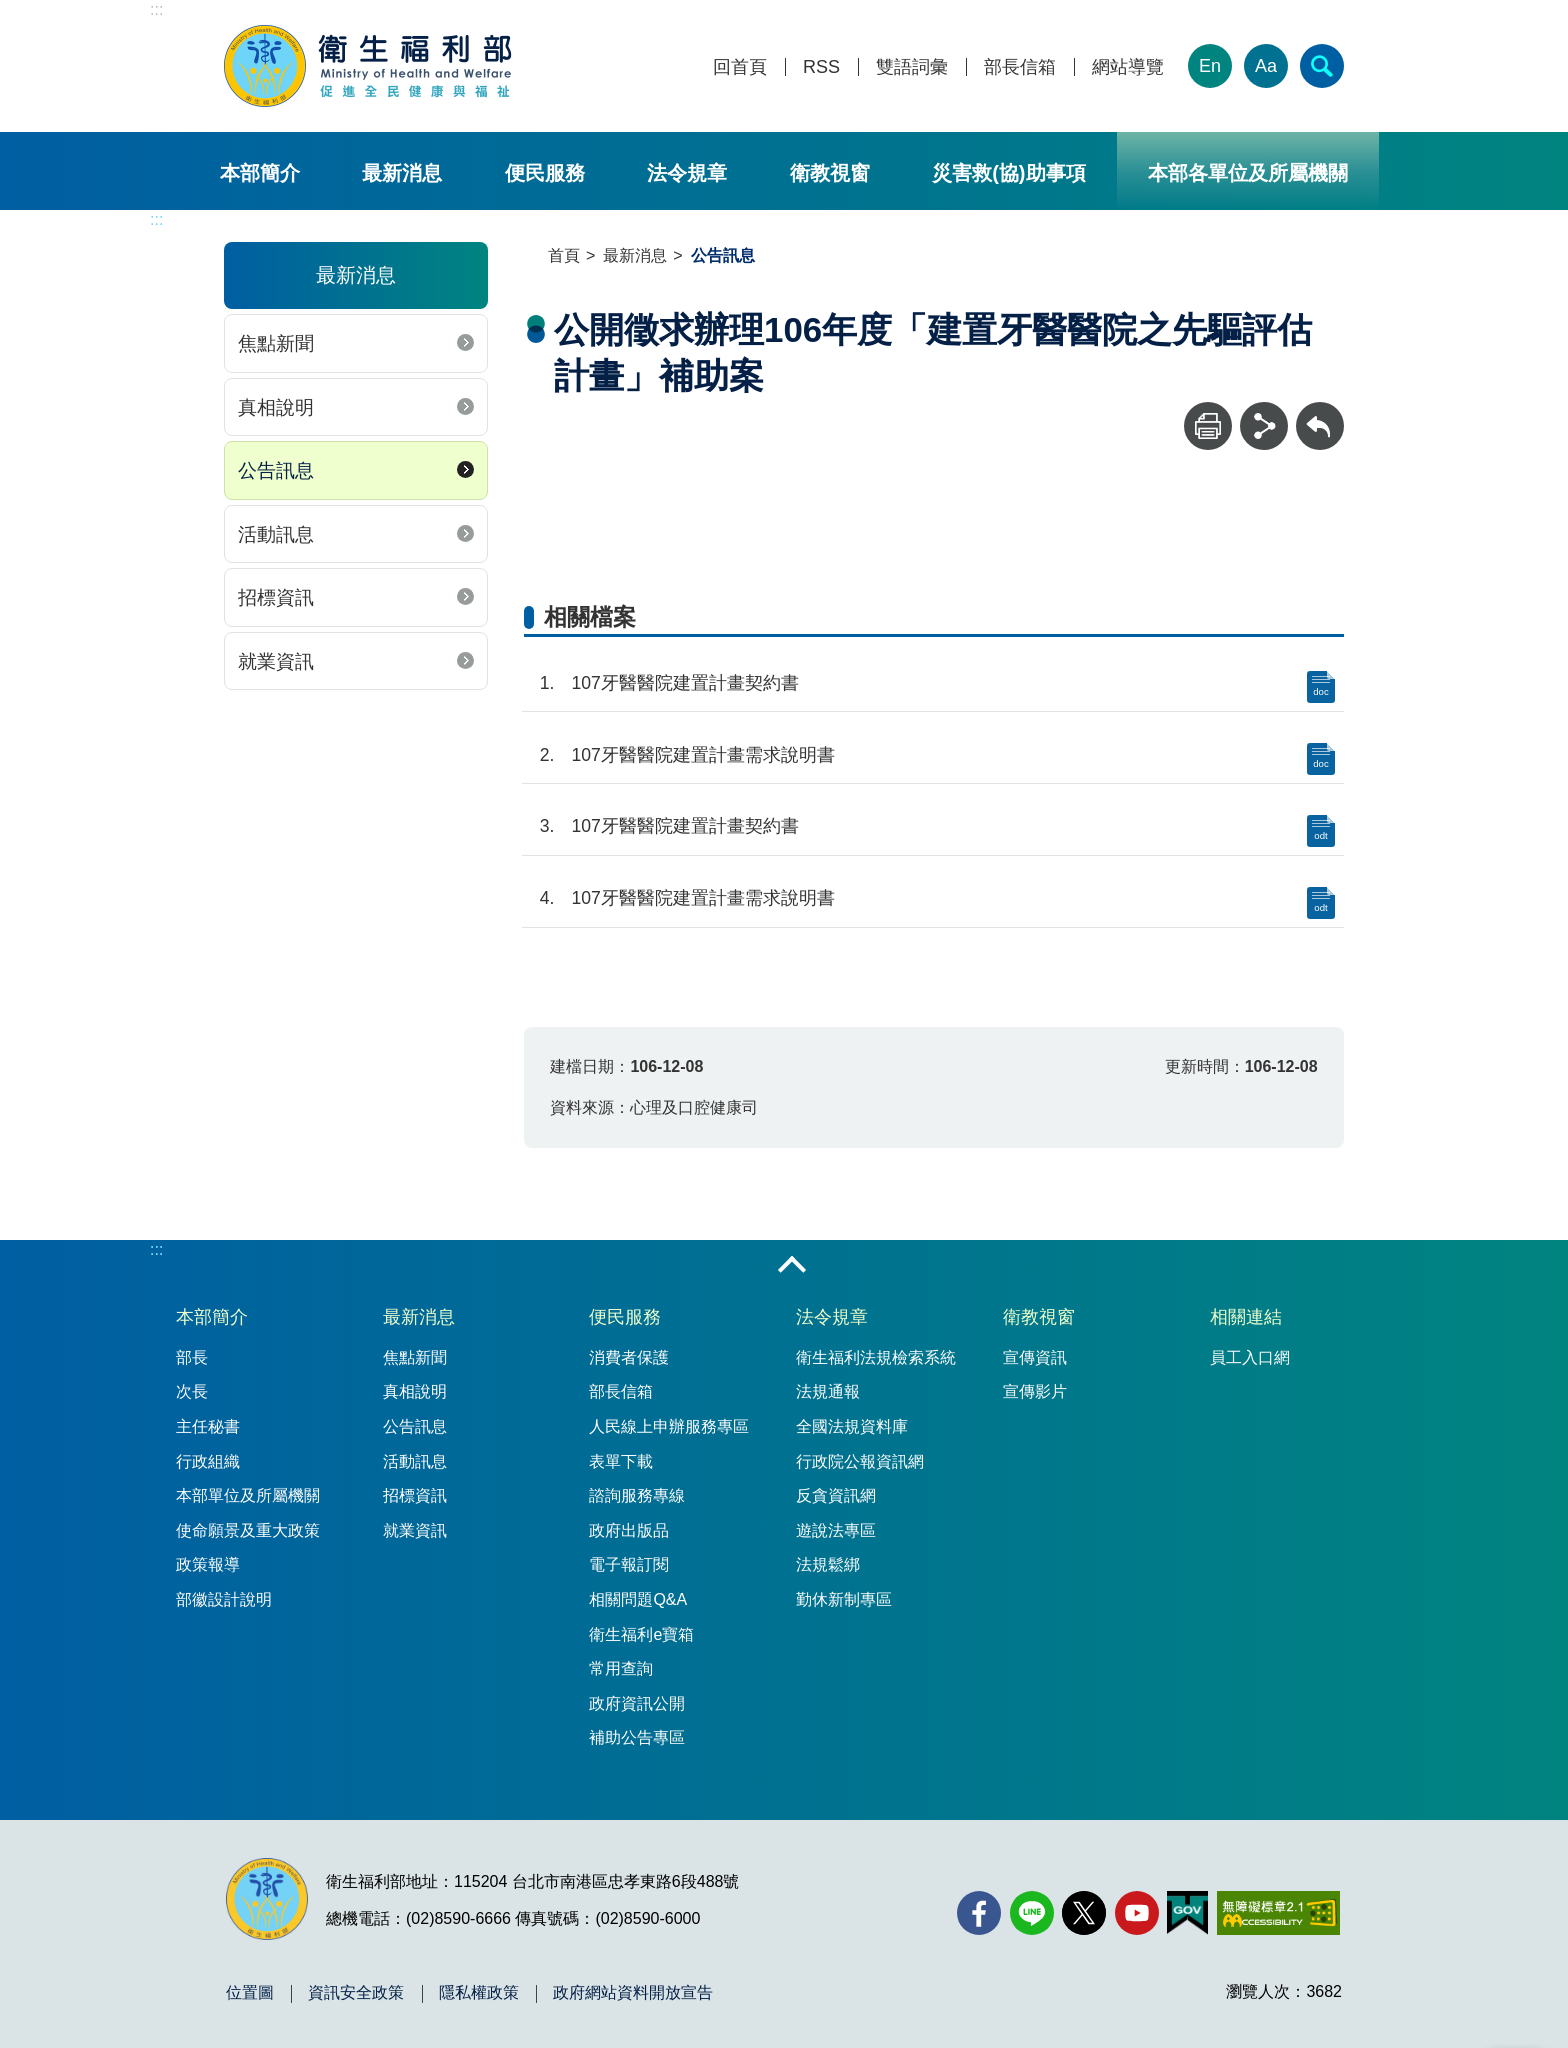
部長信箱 (1020, 67)
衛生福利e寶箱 (641, 1634)
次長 (192, 1391)
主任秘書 (208, 1426)
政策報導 (208, 1564)
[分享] (1264, 426)
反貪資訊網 (836, 1495)
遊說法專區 (836, 1530)
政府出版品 (629, 1530)
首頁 (564, 255)
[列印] (1208, 426)
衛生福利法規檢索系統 (876, 1357)
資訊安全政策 (356, 1993)
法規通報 (828, 1391)
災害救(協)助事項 (1008, 173)
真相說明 (276, 407)
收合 (792, 1266)
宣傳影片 (1035, 1391)
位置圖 (250, 1993)
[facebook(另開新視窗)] (979, 1913)
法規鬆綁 (828, 1564)
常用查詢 (621, 1668)
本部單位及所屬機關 (248, 1495)
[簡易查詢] (1322, 66)
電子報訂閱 (629, 1564)
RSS (821, 67)
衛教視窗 (830, 173)
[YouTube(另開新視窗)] (1137, 1913)
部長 (192, 1357)
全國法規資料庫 (852, 1426)
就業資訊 (276, 661)
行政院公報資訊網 (860, 1461)
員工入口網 (1250, 1357)
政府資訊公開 (637, 1703)
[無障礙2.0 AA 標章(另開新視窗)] (1278, 1913)
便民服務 (545, 173)
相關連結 (1246, 1317)
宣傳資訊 (1035, 1357)
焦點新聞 (276, 343)
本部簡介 (260, 173)
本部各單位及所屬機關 (1248, 173)
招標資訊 (276, 597)
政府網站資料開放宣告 (633, 1993)
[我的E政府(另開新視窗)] (1187, 1913)
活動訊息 (276, 534)
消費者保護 (629, 1357)
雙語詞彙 (912, 67)
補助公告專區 (637, 1737)
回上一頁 (1320, 411)
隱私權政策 (479, 1993)
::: (156, 9)
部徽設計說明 (224, 1599)
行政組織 (208, 1461)
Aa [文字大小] (1266, 66)
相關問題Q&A (638, 1599)
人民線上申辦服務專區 (669, 1426)
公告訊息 (276, 470)
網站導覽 (1128, 67)
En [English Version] (1210, 66)
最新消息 (402, 173)
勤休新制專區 (844, 1599)
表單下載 (621, 1461)
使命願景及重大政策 (248, 1530)
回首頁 (740, 67)
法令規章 (687, 173)
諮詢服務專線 (637, 1495)
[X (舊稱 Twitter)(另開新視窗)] (1084, 1913)
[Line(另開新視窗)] (1032, 1913)
